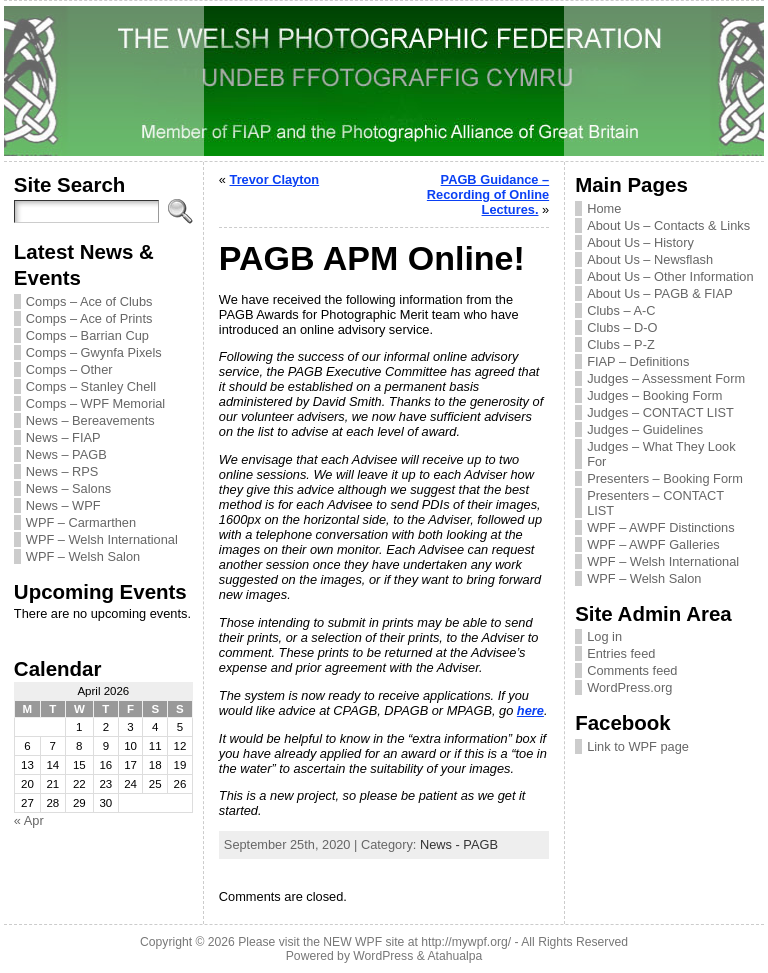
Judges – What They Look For (661, 454)
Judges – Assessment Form (666, 378)
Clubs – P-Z (621, 344)
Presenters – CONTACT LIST (655, 503)
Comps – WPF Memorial (95, 403)
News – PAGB (66, 454)
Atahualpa (454, 956)
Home (604, 208)
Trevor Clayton (275, 179)
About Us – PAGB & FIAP (660, 293)
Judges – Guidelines (645, 429)
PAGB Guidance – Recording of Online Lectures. (488, 194)
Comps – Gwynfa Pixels (94, 352)
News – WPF (63, 505)
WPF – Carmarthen (81, 522)
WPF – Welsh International (102, 539)
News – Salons (68, 488)
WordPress (383, 956)
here (530, 710)
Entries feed (621, 653)
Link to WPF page (638, 746)
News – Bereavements (90, 420)
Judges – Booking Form (654, 395)
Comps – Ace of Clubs (89, 301)
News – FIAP (63, 437)
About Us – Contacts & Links (668, 225)
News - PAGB (459, 844)
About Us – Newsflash (650, 259)
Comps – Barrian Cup (87, 335)
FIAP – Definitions (638, 361)
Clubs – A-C (621, 310)
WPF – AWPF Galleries (653, 544)
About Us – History (640, 242)
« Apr (29, 820)
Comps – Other (69, 369)
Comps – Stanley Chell (91, 386)
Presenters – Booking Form (665, 478)
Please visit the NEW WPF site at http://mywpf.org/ (374, 942)
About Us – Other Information (670, 276)
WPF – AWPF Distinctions (660, 527)
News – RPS (62, 471)
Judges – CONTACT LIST (660, 412)
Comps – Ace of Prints (89, 318)
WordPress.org (629, 687)
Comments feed (632, 670)
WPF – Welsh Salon (83, 556)
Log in (604, 636)
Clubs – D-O (622, 327)
